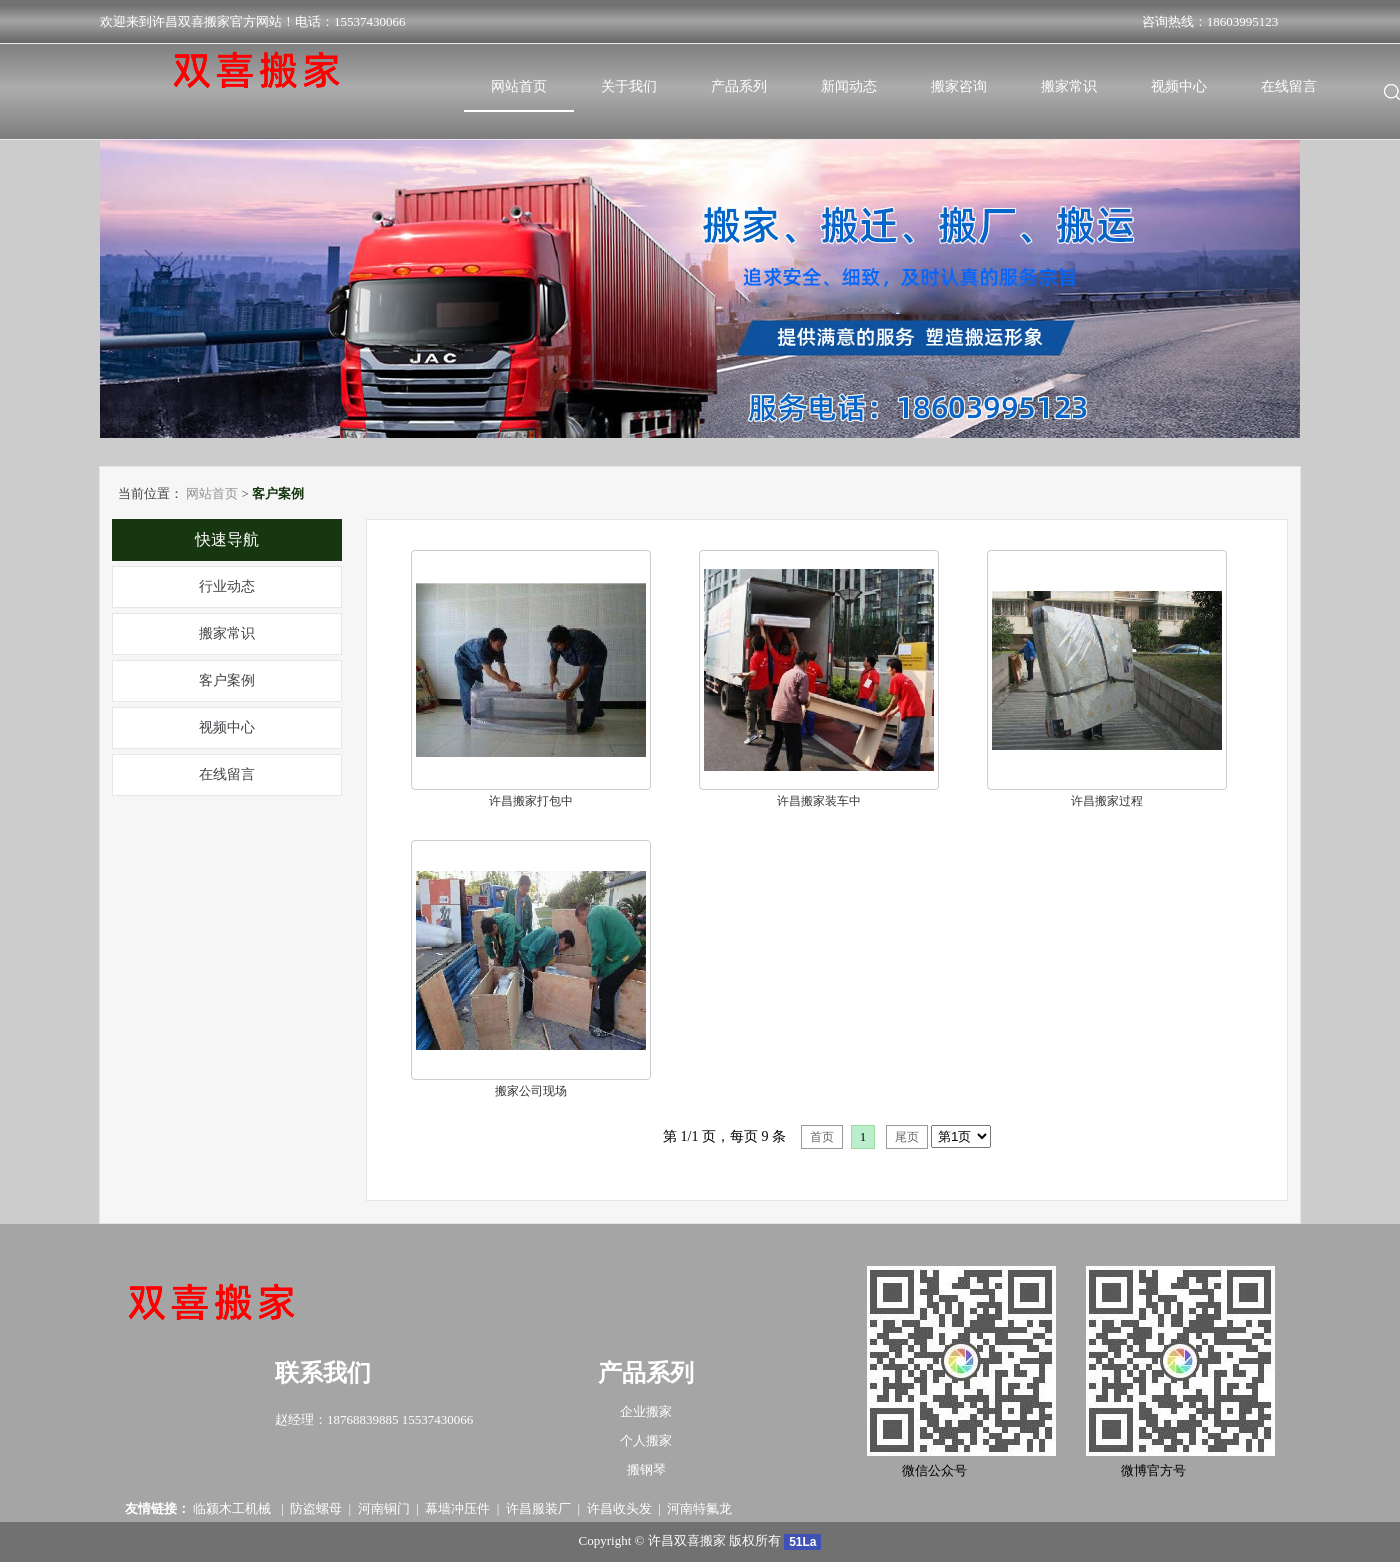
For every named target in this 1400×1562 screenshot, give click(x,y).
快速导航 (227, 539)
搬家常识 (227, 633)
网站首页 (212, 493)
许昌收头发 (619, 1508)
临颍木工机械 (233, 1508)
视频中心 (227, 727)
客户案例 (227, 680)
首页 (822, 1137)
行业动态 (227, 586)
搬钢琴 (646, 1469)
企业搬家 (646, 1411)
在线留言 (227, 774)
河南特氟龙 (699, 1508)
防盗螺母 (316, 1508)
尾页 (907, 1137)
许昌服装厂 (538, 1508)
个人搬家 (646, 1440)
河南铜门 (384, 1508)
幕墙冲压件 (457, 1508)
